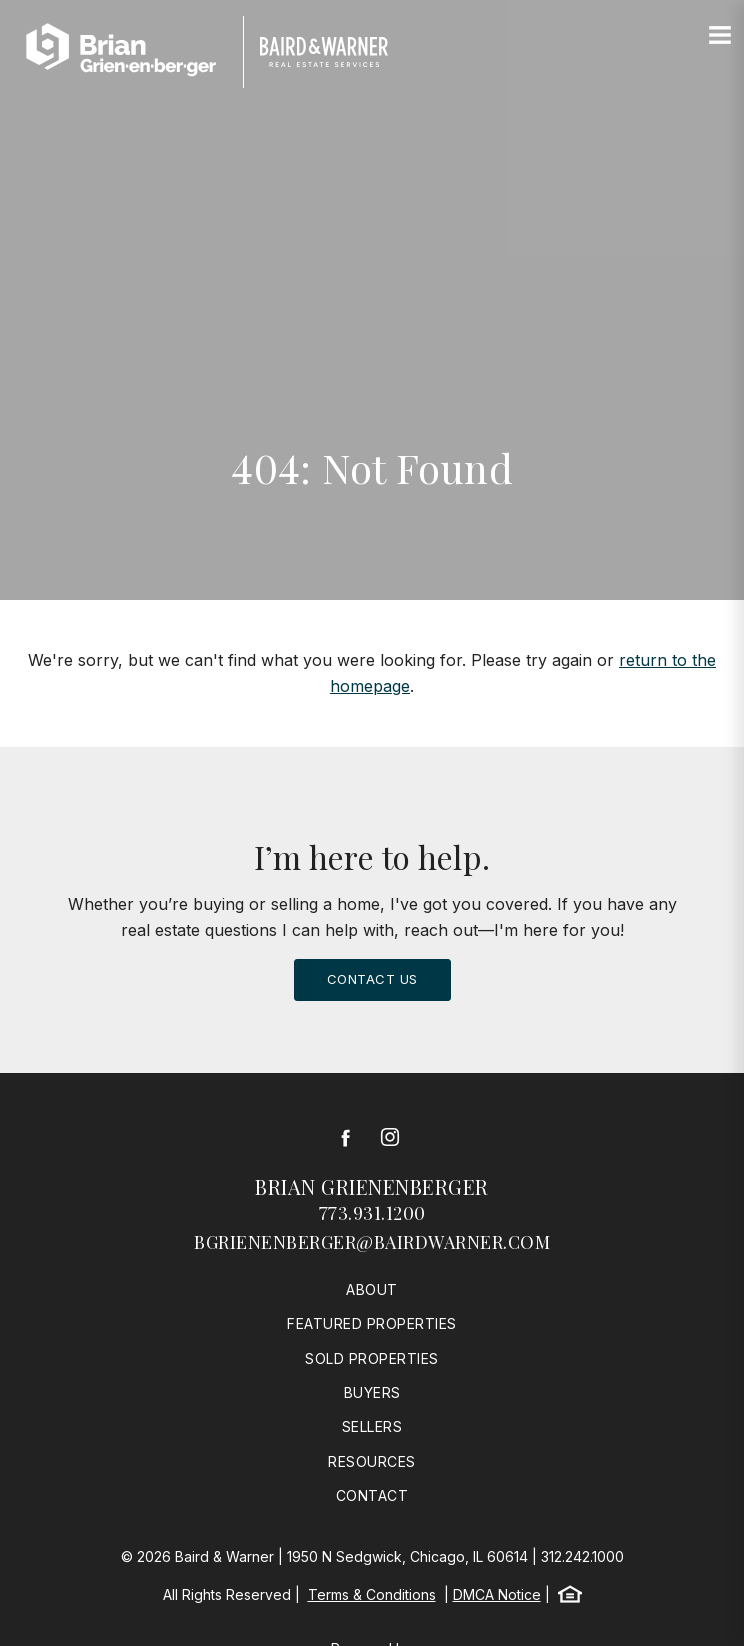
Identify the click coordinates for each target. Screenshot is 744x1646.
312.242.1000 (582, 1556)
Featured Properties (372, 1323)
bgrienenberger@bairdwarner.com (372, 1242)
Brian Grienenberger (372, 1186)
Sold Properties (372, 1358)
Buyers (372, 1392)
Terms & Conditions (372, 1594)
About (372, 1289)
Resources (372, 1461)
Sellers (372, 1426)
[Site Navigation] (720, 36)
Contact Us (372, 979)
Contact (372, 1495)
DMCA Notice (497, 1594)
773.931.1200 (372, 1213)
